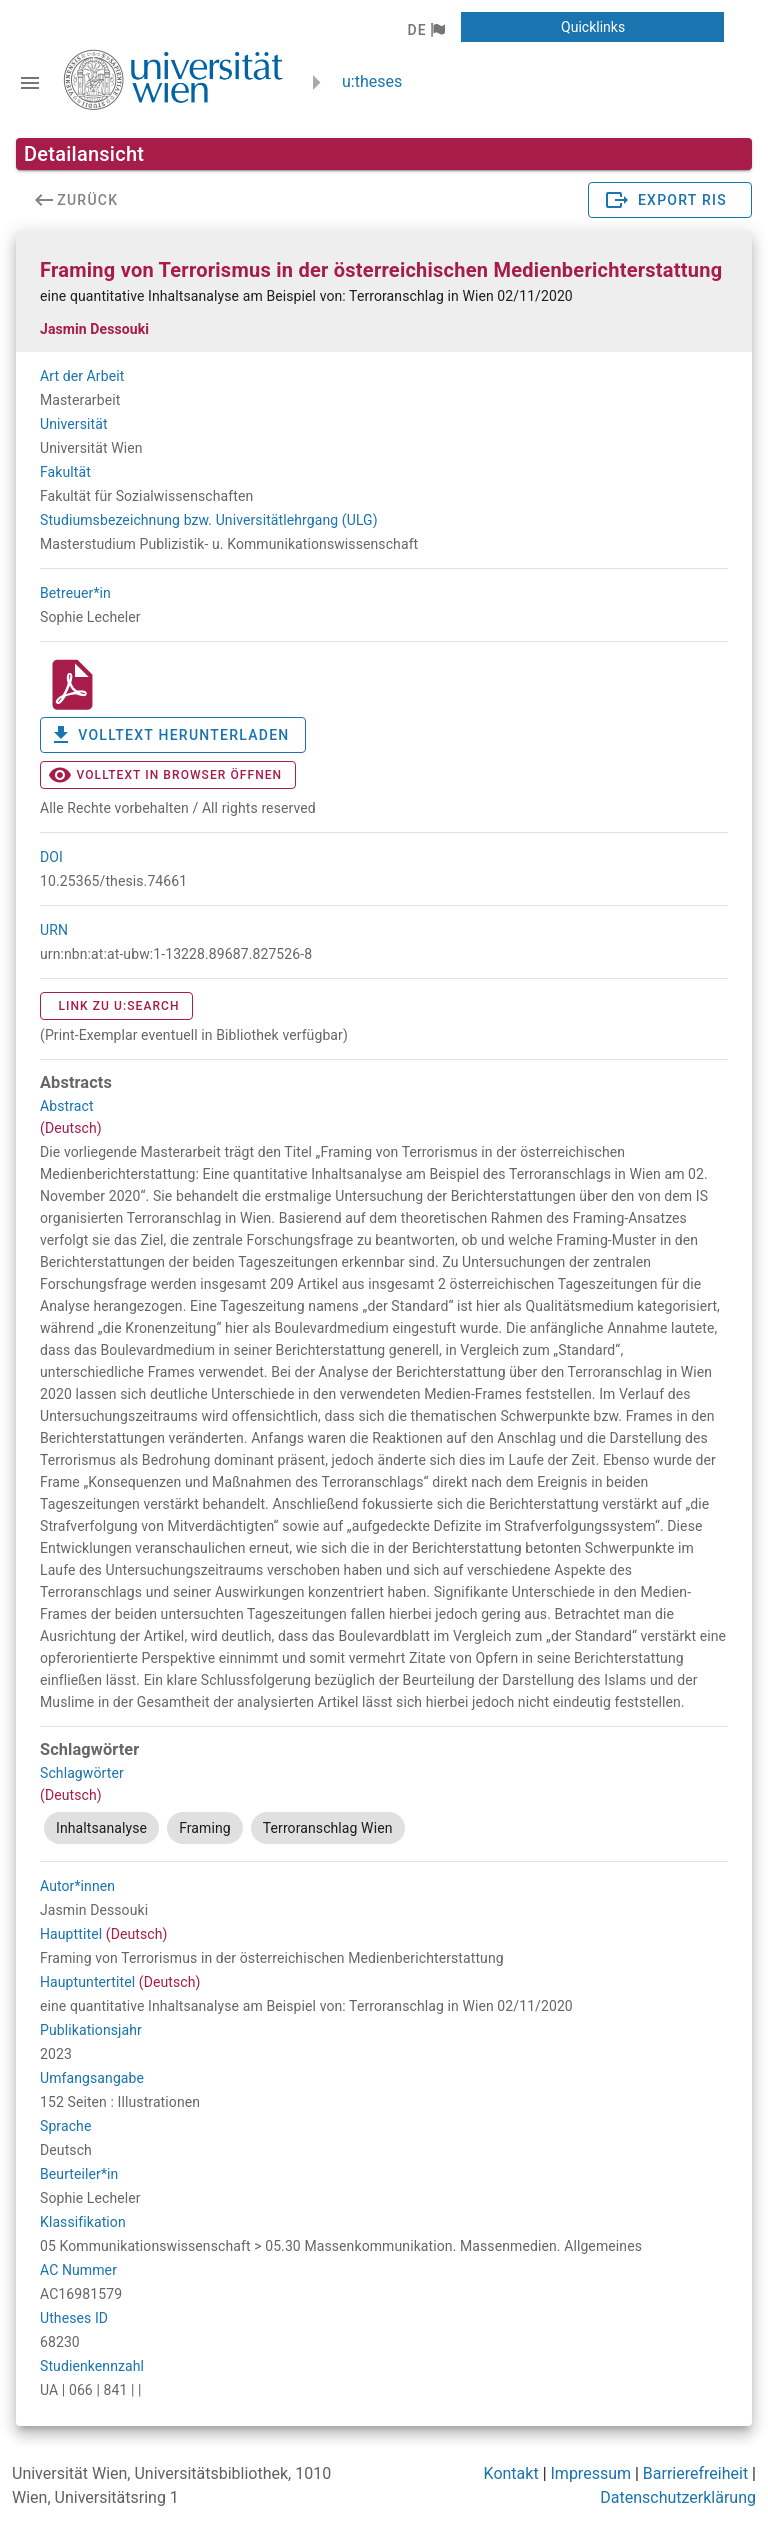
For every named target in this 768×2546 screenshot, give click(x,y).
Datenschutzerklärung (678, 2497)
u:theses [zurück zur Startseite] (372, 81)
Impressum (591, 2473)
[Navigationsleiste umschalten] (30, 83)
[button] (425, 30)
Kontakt (511, 2473)
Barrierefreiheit (695, 2473)
